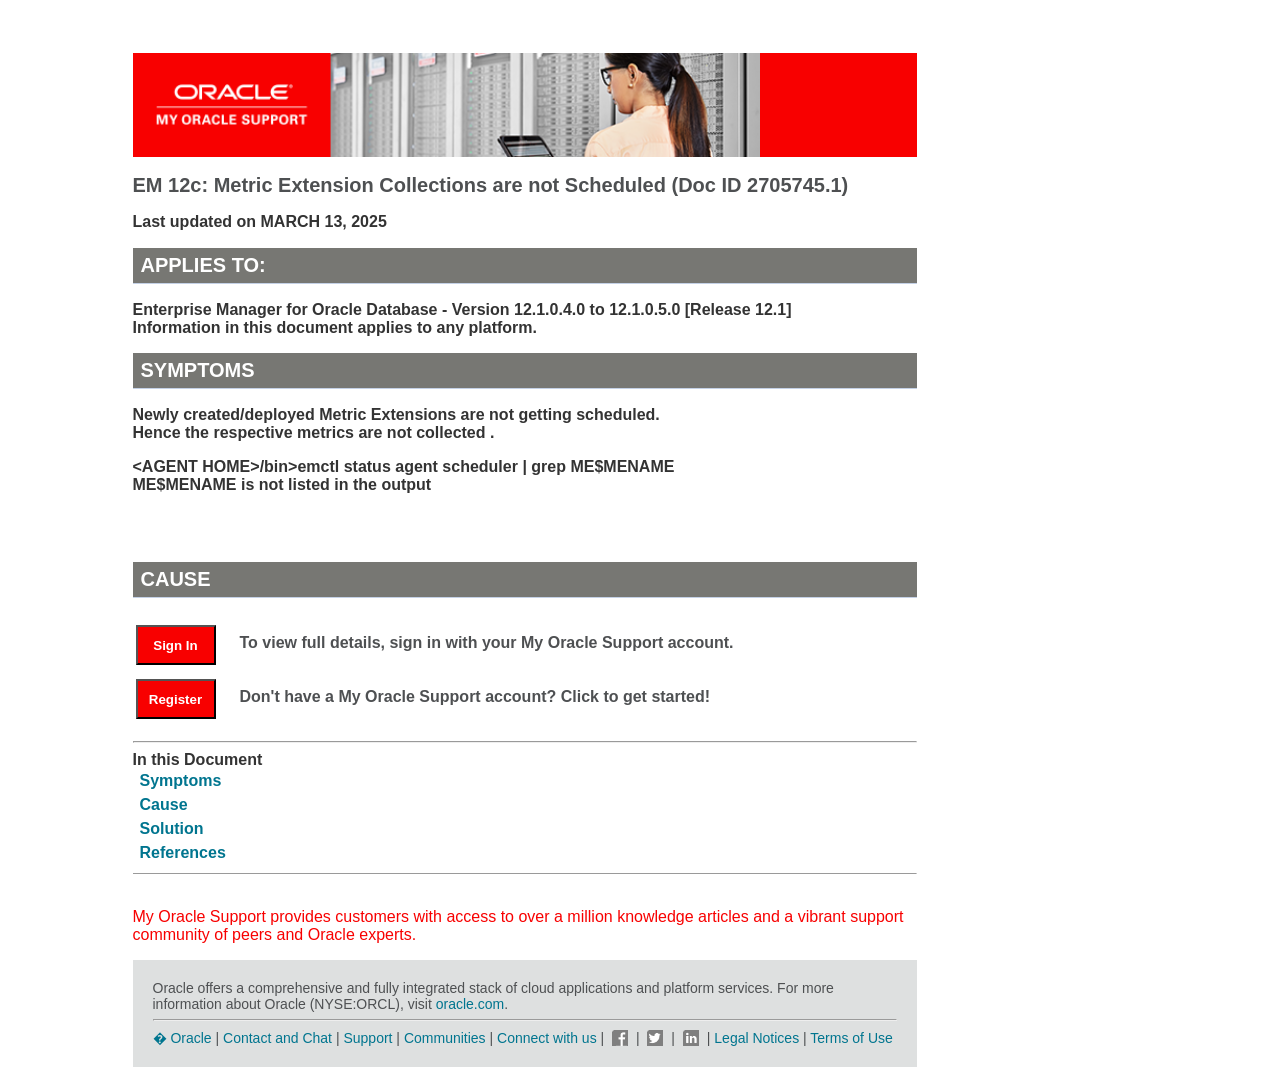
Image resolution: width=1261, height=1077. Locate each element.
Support (367, 1038)
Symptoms (181, 780)
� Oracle (182, 1038)
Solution (172, 828)
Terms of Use (851, 1038)
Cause (164, 804)
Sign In (175, 645)
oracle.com (470, 1004)
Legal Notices (756, 1038)
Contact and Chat (277, 1038)
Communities (445, 1038)
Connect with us (549, 1038)
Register (175, 699)
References (183, 852)
